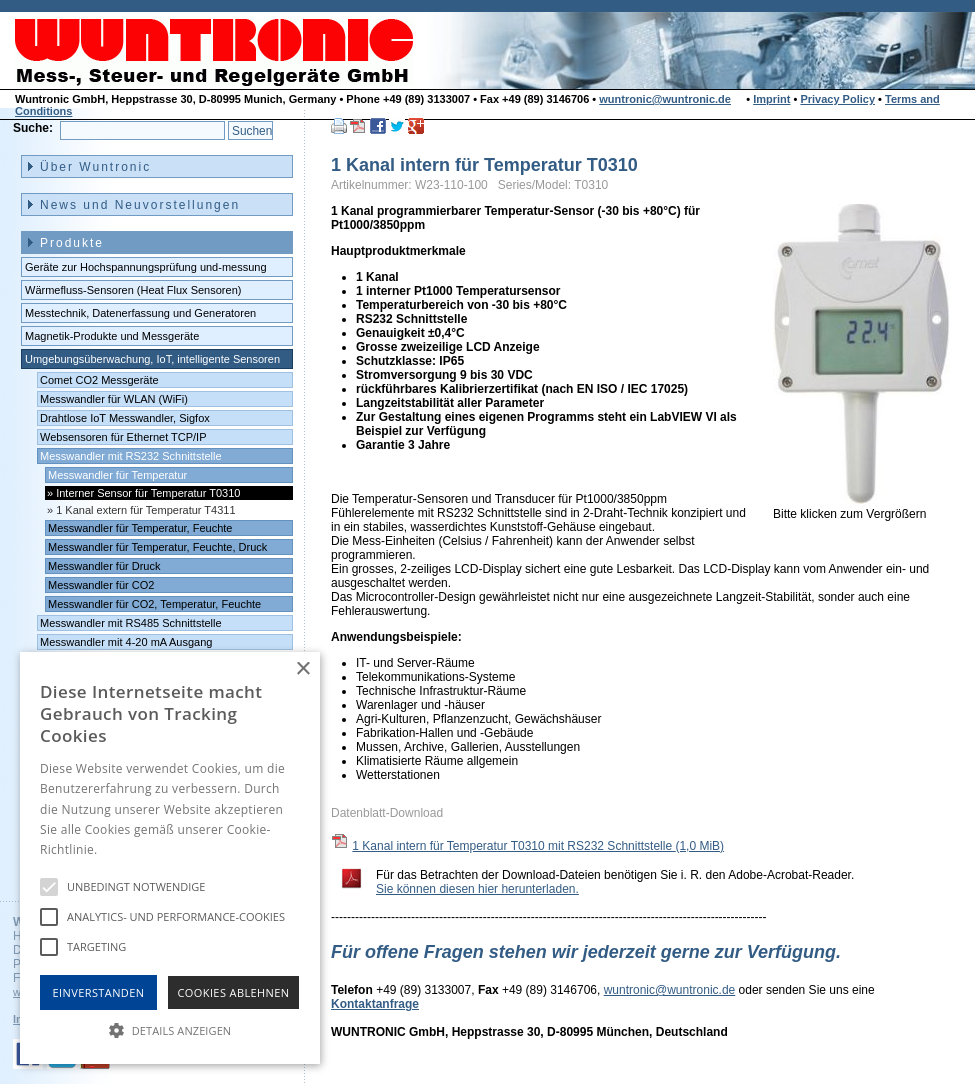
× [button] (302, 669)
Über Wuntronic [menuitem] (95, 167)
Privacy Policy (837, 99)
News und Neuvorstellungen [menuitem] (140, 205)
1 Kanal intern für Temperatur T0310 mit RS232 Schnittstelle (538, 846)
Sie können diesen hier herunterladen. (477, 889)
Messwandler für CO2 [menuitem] (101, 585)
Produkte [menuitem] (72, 243)
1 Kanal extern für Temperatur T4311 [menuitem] (145, 510)
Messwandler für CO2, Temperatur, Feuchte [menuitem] (154, 604)
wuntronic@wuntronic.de (665, 99)
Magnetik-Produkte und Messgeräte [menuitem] (112, 336)
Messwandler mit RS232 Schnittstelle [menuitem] (131, 456)
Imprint (771, 99)
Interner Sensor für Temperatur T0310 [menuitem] (148, 493)
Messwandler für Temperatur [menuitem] (117, 475)
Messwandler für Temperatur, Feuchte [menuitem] (140, 528)
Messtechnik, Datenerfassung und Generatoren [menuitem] (140, 313)
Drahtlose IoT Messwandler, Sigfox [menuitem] (125, 418)
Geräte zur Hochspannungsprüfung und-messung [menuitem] (146, 267)
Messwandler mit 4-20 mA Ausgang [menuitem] (126, 642)
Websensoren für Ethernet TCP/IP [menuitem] (123, 437)
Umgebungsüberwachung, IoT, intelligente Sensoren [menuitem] (152, 359)
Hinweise (125, 849)
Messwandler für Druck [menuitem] (104, 566)
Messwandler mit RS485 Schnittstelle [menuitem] (131, 623)
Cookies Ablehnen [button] (234, 992)
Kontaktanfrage (375, 1004)
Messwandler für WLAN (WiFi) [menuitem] (114, 399)
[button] (170, 1029)
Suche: (33, 128)
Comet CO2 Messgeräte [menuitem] (99, 380)
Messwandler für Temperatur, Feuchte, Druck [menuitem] (157, 547)
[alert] (170, 858)
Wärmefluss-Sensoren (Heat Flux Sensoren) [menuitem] (133, 290)
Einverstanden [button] (99, 992)
